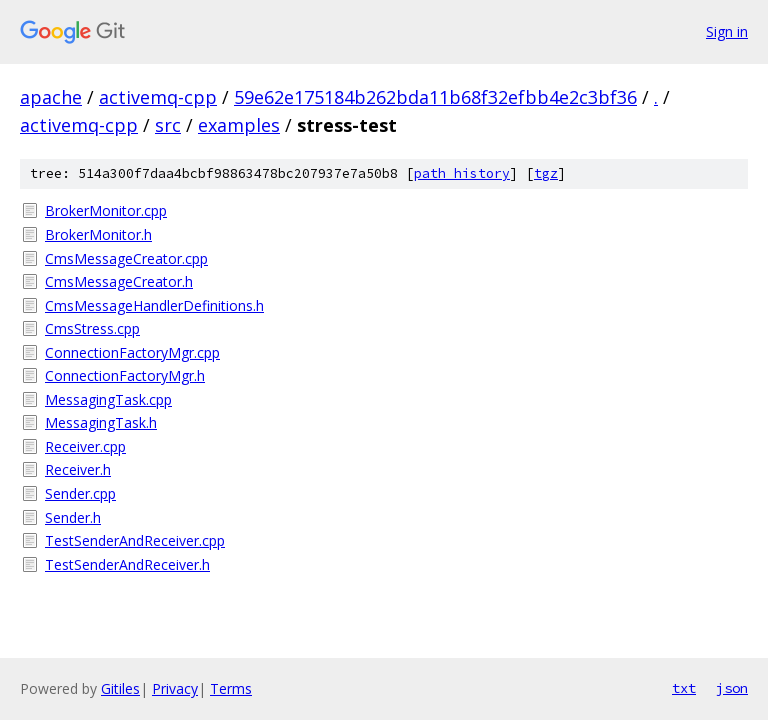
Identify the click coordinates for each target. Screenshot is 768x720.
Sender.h (73, 517)
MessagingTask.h (101, 422)
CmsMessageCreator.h (119, 281)
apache (51, 97)
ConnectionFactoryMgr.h (125, 375)
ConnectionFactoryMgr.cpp (132, 352)
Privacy (175, 688)
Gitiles (120, 688)
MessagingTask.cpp (108, 399)
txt (684, 688)
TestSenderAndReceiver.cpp (135, 540)
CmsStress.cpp (92, 328)
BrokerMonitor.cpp (106, 210)
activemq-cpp (158, 97)
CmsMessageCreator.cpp (126, 258)
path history (462, 173)
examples (239, 125)
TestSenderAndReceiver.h (127, 564)
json (732, 688)
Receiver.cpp (85, 446)
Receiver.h (78, 469)
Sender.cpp (80, 493)
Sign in (727, 31)
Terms (231, 688)
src (168, 125)
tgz (546, 173)
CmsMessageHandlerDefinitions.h (154, 305)
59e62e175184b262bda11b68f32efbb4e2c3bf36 (435, 97)
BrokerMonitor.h (98, 234)
